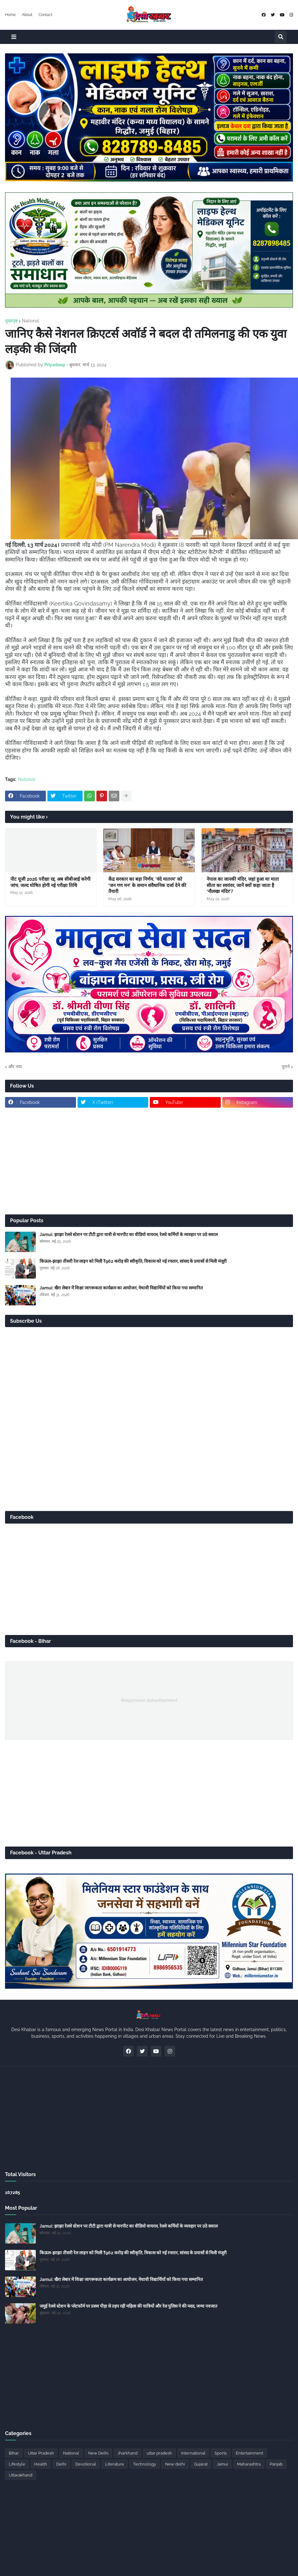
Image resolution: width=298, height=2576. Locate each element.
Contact (45, 15)
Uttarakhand (20, 2475)
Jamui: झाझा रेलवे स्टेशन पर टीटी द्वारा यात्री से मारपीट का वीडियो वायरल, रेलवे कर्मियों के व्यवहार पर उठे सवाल (129, 1234)
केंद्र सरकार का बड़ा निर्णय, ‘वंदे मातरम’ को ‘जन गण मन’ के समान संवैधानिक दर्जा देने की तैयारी (147, 885)
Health (40, 2464)
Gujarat (201, 2464)
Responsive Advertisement (149, 1700)
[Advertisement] (149, 1161)
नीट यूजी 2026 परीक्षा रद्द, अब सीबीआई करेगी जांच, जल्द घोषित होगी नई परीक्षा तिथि (50, 882)
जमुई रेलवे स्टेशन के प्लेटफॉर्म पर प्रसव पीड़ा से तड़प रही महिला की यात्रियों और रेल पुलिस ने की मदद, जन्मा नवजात (128, 2306)
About (27, 15)
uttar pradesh (159, 2453)
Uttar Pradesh (41, 2453)
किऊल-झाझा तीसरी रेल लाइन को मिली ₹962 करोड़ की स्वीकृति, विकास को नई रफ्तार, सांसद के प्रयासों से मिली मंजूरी (133, 1261)
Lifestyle (17, 2464)
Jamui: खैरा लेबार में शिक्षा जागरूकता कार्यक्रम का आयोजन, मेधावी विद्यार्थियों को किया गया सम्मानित (121, 1287)
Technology (144, 2464)
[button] (13, 37)
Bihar (14, 2453)
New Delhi (98, 2453)
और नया (15, 1066)
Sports (220, 2453)
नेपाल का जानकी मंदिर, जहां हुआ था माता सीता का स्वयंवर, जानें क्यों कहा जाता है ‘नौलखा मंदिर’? (243, 885)
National (30, 321)
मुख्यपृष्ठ (11, 321)
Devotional (85, 2464)
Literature (114, 2464)
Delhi (61, 2464)
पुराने (286, 1066)
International (193, 2453)
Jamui (222, 2464)
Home (10, 15)
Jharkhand (127, 2453)
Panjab (276, 2464)
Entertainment (249, 2453)
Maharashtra (249, 2464)
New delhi (175, 2464)
